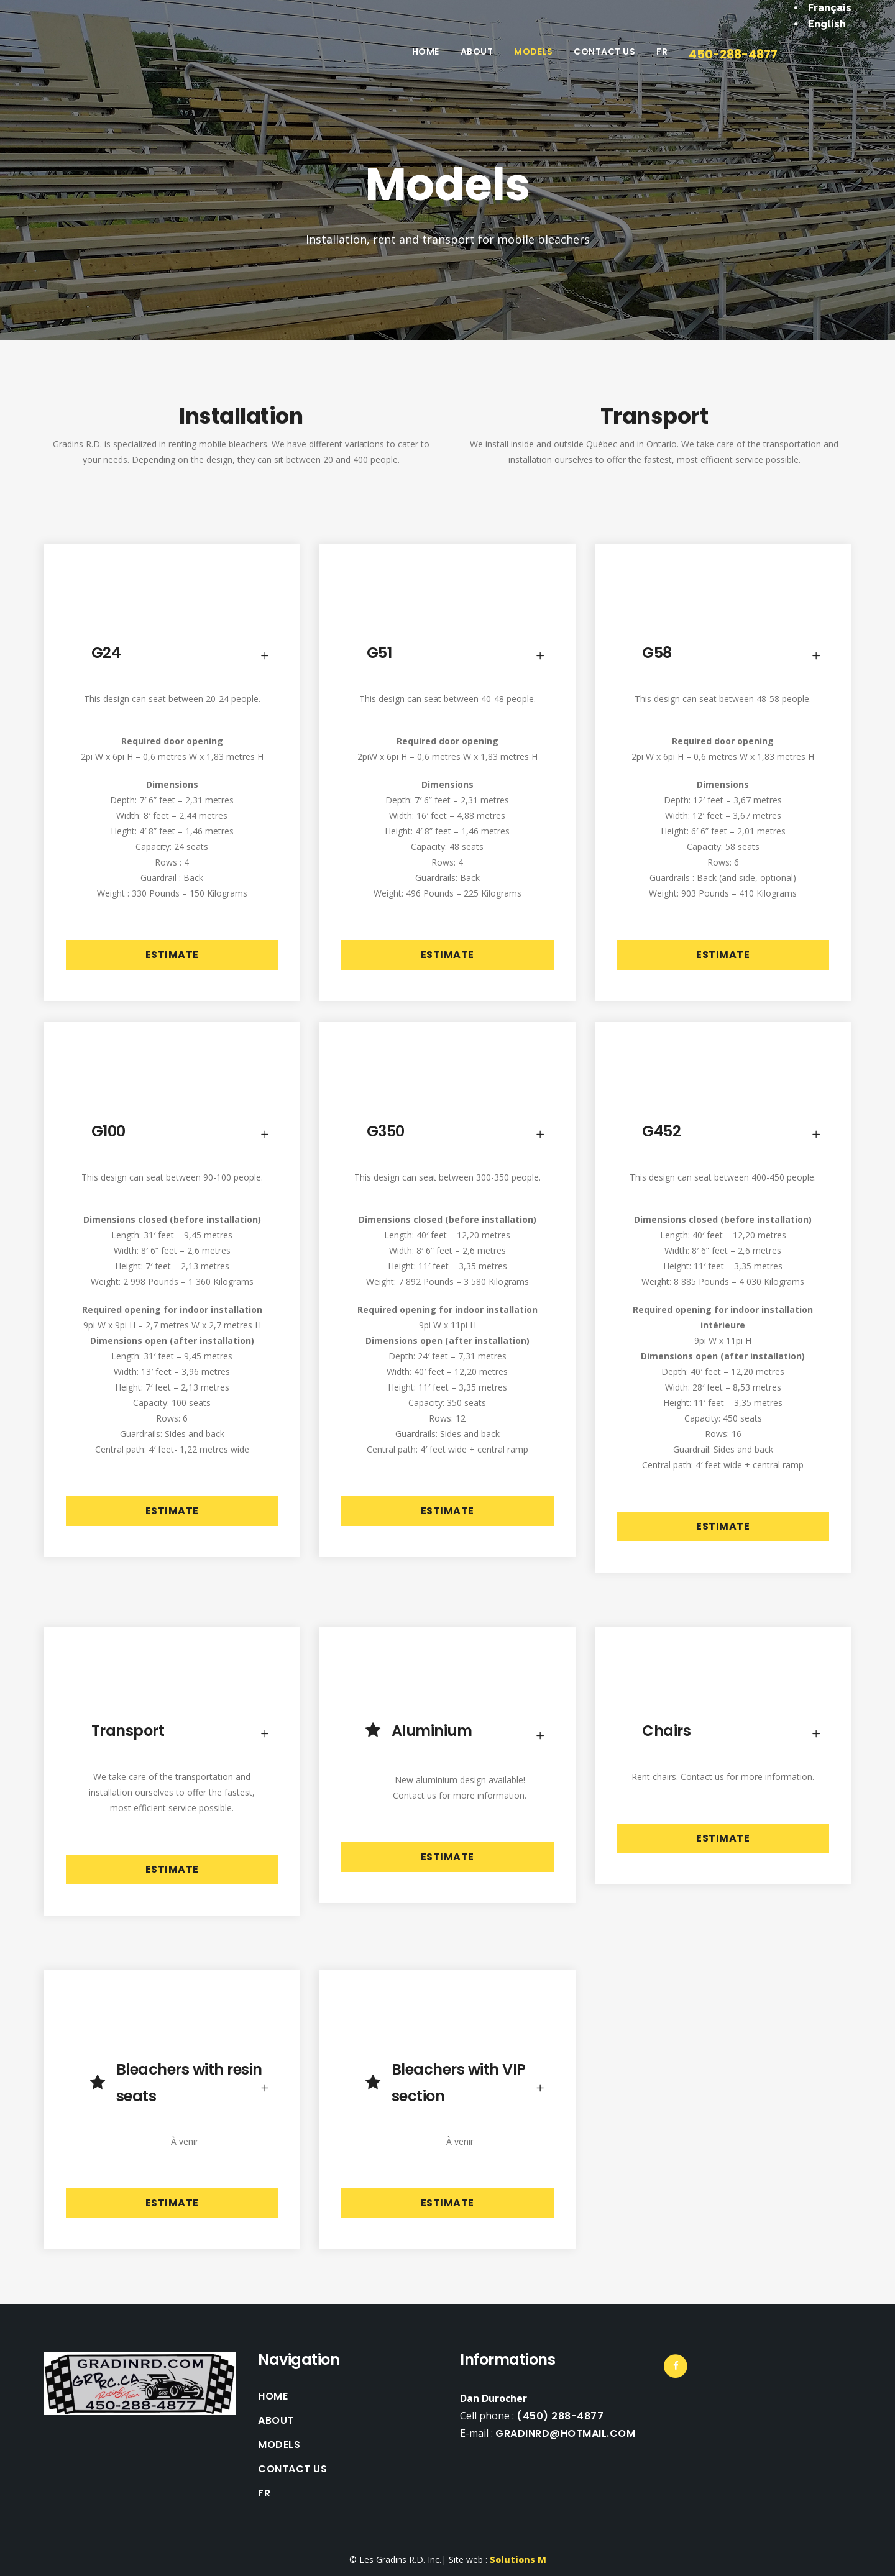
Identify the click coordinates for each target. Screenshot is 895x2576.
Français (829, 8)
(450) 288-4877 (560, 2416)
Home (273, 2396)
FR (264, 2493)
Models (279, 2445)
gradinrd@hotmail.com (565, 2433)
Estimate (172, 955)
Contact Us (292, 2469)
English (827, 24)
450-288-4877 (733, 54)
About (276, 2421)
